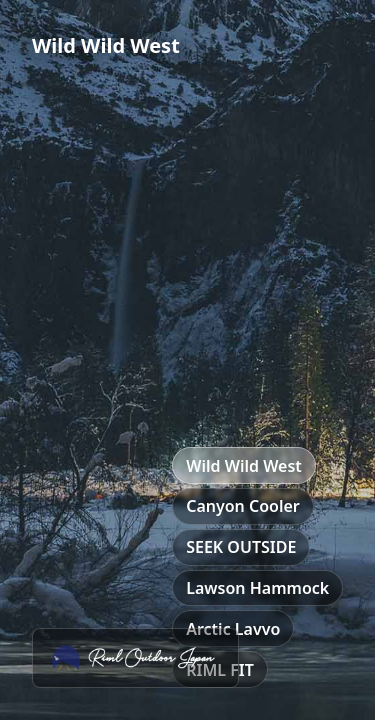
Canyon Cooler (243, 506)
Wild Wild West (244, 466)
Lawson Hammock (257, 588)
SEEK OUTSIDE (241, 547)
